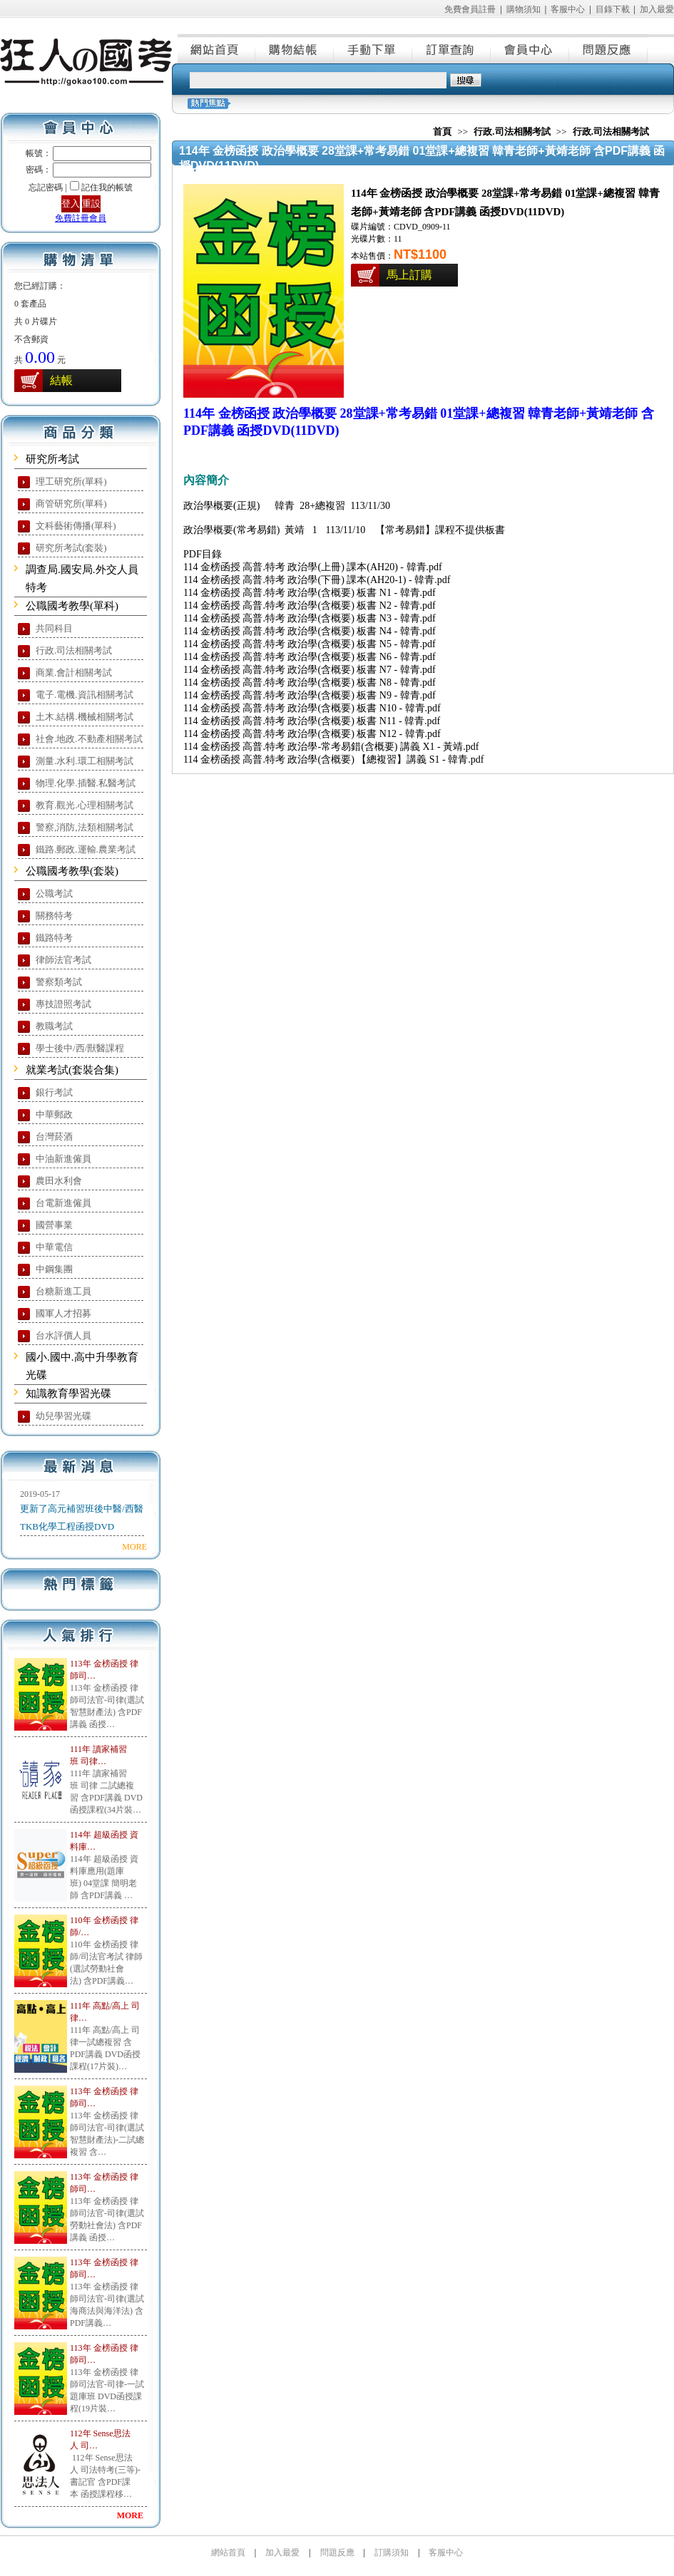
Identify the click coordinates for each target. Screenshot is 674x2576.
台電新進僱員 (63, 1202)
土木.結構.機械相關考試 (84, 716)
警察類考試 (59, 982)
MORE (134, 1547)
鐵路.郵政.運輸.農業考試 (86, 849)
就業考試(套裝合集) (72, 1070)
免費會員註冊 (470, 9)
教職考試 (54, 1026)
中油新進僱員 (63, 1158)
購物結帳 (295, 48)
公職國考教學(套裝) (72, 871)
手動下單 (374, 48)
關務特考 (54, 915)
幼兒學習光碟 (63, 1416)
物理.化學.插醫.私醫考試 (86, 783)
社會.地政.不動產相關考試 (89, 738)
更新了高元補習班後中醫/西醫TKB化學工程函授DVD (81, 1517)
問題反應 (609, 48)
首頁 (442, 131)
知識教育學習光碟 (68, 1393)
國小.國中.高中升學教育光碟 (82, 1366)
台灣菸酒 (54, 1136)
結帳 (61, 380)
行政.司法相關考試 (74, 650)
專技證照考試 (63, 1004)
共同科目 (54, 628)
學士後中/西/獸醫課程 (80, 1048)
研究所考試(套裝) (71, 547)
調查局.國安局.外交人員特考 (82, 578)
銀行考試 (54, 1092)
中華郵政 (54, 1114)
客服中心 (568, 9)
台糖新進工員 (63, 1291)
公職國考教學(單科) (72, 606)
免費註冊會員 (80, 218)
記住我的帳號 (107, 187)
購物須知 (523, 9)
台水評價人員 (63, 1335)
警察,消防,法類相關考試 (84, 827)
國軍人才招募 (63, 1313)
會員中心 (530, 48)
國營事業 (54, 1225)
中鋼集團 (54, 1269)
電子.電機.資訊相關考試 (84, 694)
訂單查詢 (452, 48)
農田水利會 (59, 1180)
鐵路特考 (54, 937)
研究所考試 (52, 459)
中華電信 (54, 1247)
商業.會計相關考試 (74, 672)
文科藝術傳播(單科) (76, 525)
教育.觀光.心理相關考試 (84, 805)
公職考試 (54, 893)
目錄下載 (613, 9)
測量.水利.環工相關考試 (84, 761)
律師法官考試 (63, 959)
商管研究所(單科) (71, 503)
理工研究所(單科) (71, 481)
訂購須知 (391, 2552)
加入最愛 (657, 9)
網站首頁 (217, 48)
